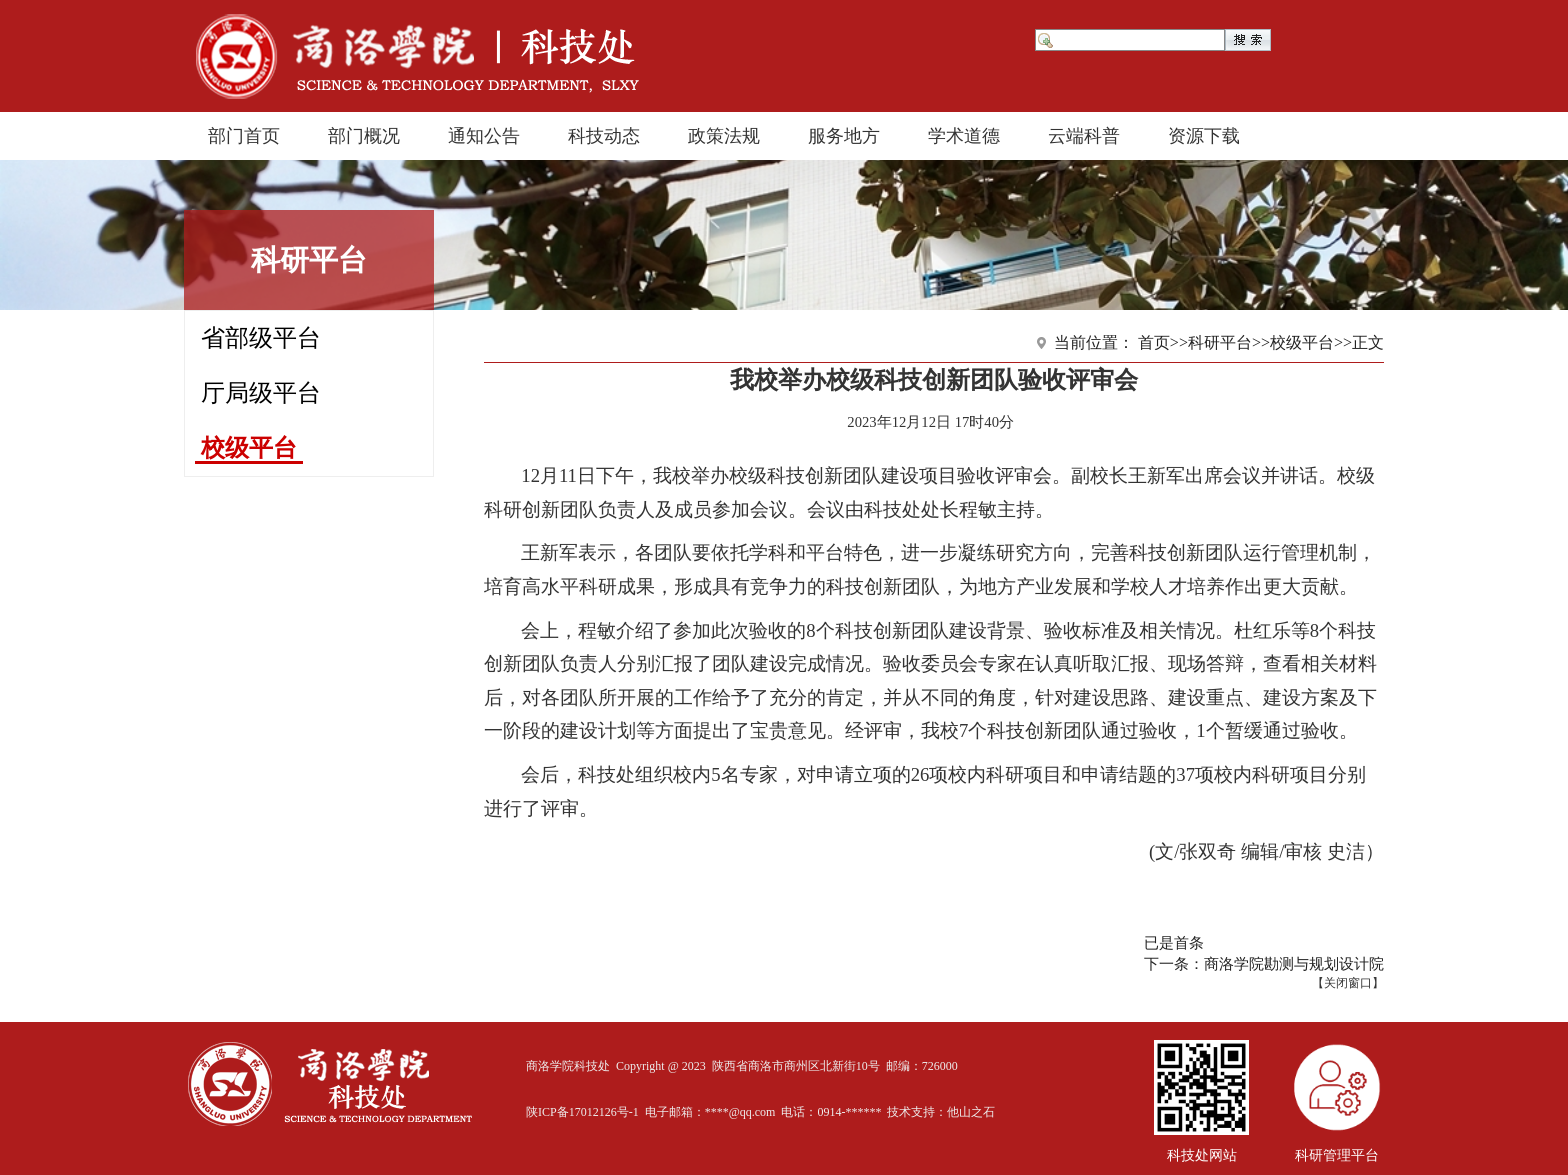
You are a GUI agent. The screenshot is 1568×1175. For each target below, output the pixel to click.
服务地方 (844, 136)
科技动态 (604, 136)
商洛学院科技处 (568, 1066)
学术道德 (964, 136)
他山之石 (971, 1112)
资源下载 (1204, 136)
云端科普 (1084, 136)
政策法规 (724, 136)
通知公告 (484, 136)
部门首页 (244, 136)
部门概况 (364, 136)
